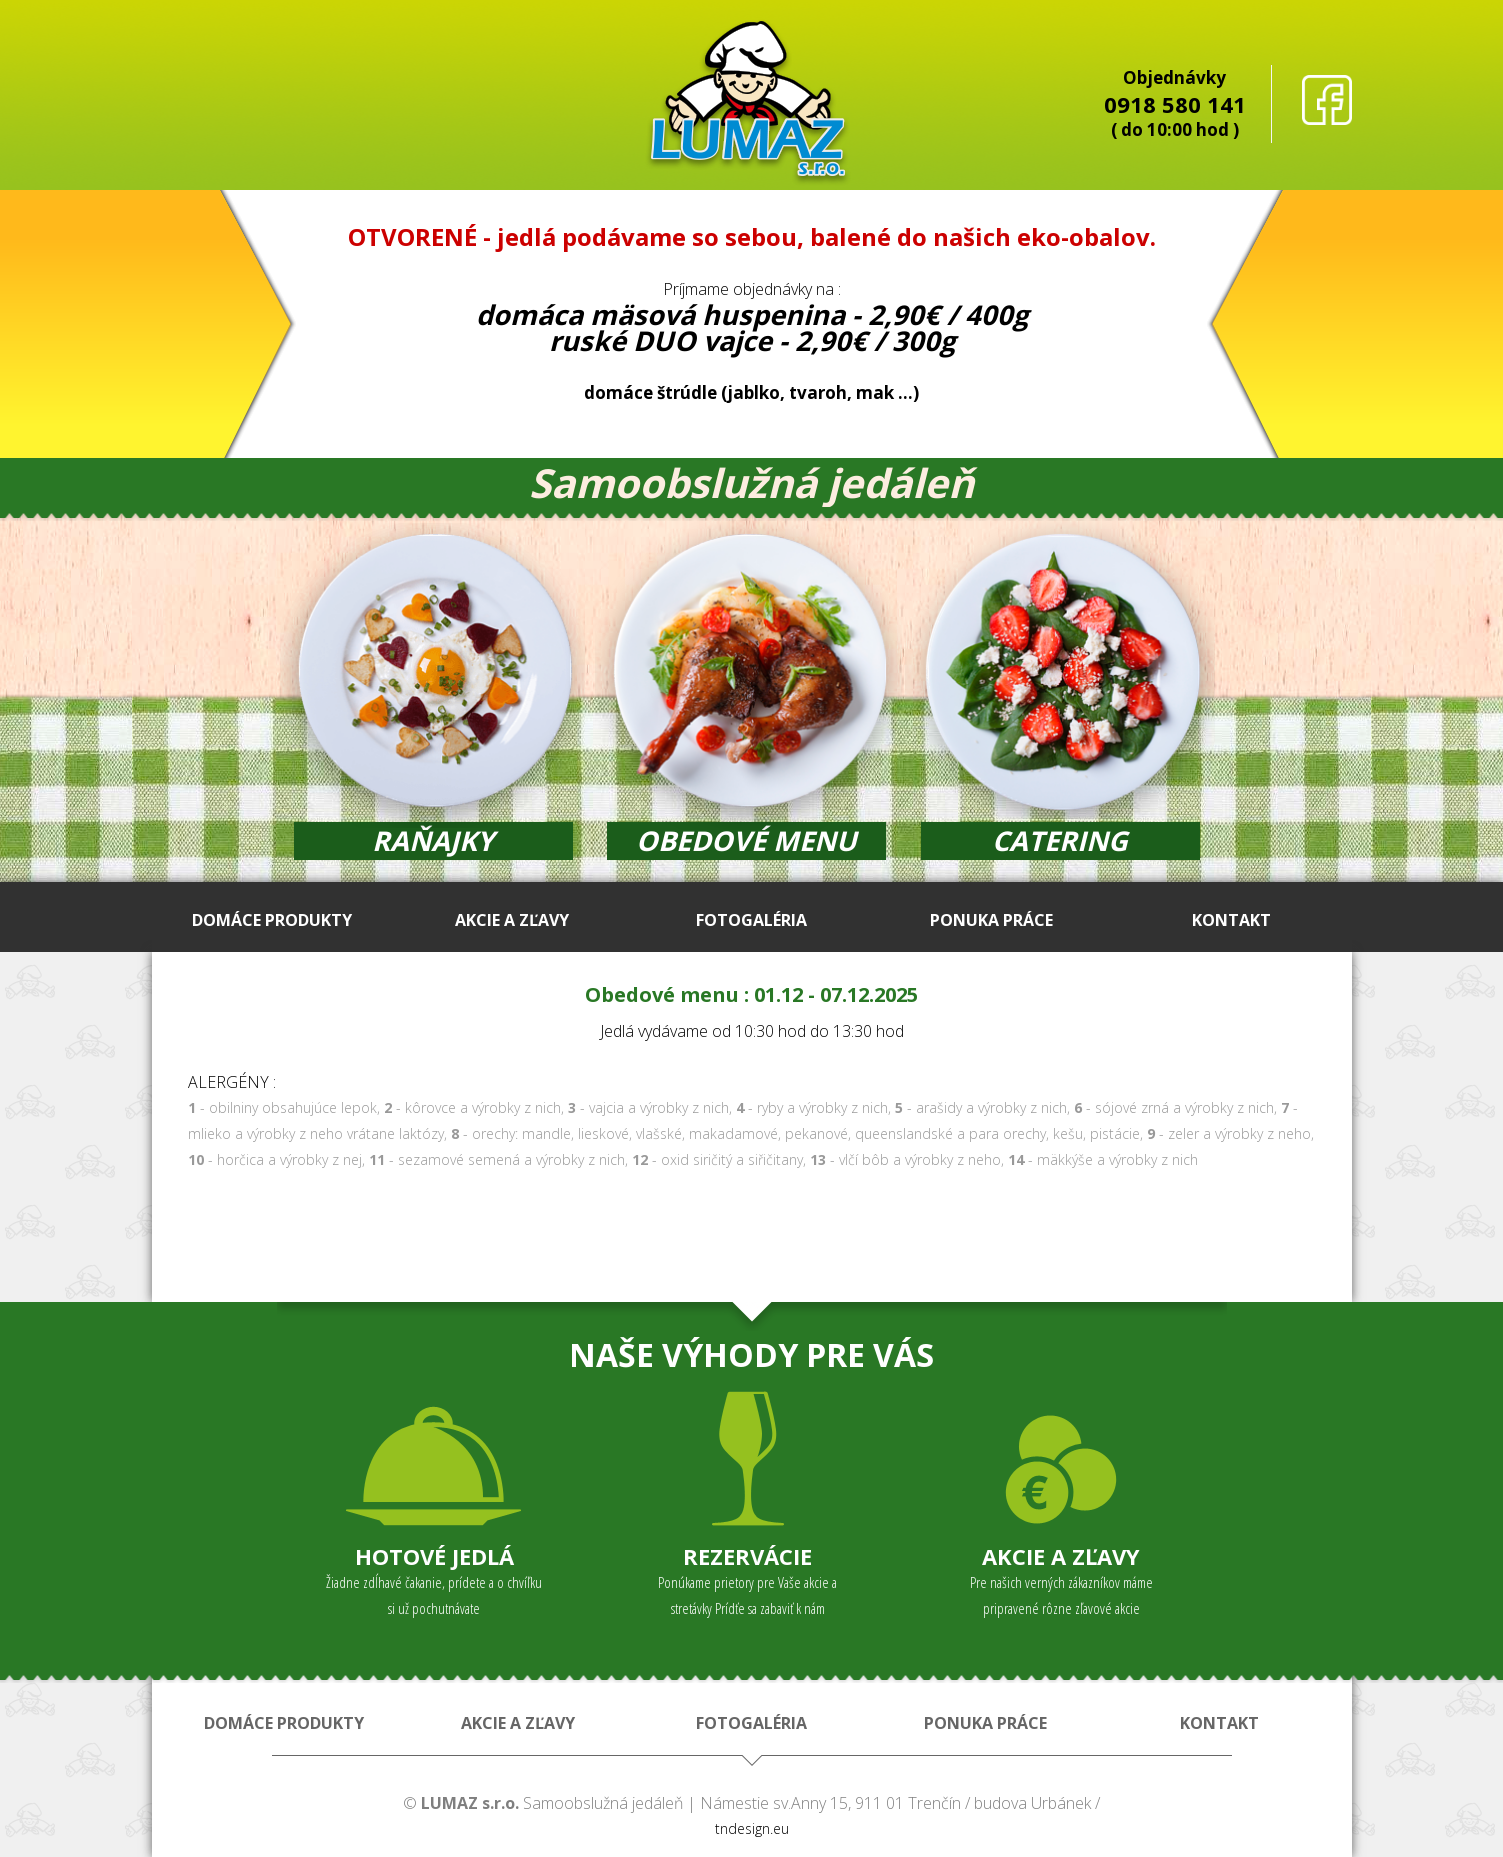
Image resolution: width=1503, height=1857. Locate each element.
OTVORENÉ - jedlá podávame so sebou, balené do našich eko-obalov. (752, 236)
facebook (1327, 100)
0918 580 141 (1175, 104)
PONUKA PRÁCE (991, 920)
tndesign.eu (752, 1828)
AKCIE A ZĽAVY (512, 920)
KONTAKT (1231, 920)
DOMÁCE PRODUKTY (272, 920)
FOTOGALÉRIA (751, 920)
